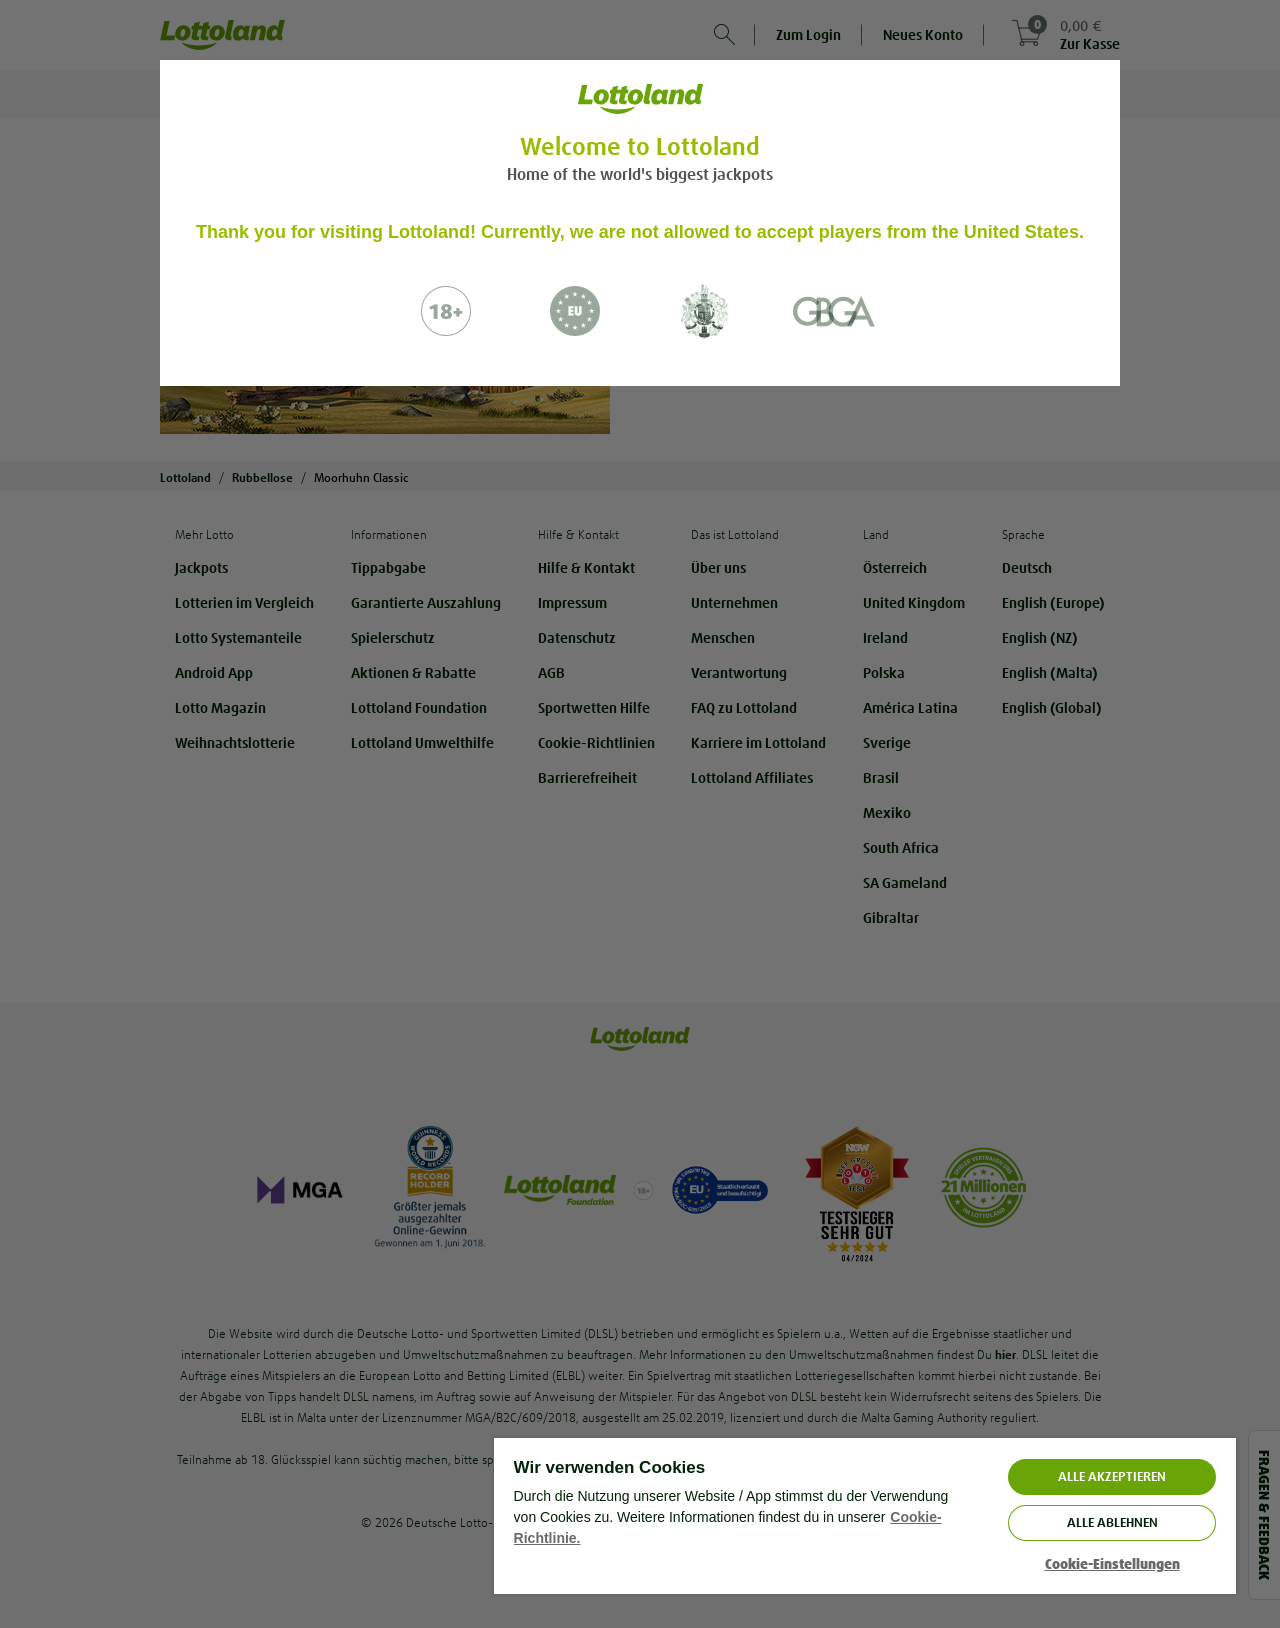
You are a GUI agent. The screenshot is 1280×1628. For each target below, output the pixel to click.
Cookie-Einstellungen (1112, 1564)
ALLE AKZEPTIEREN (1112, 1476)
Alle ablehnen (1112, 1522)
